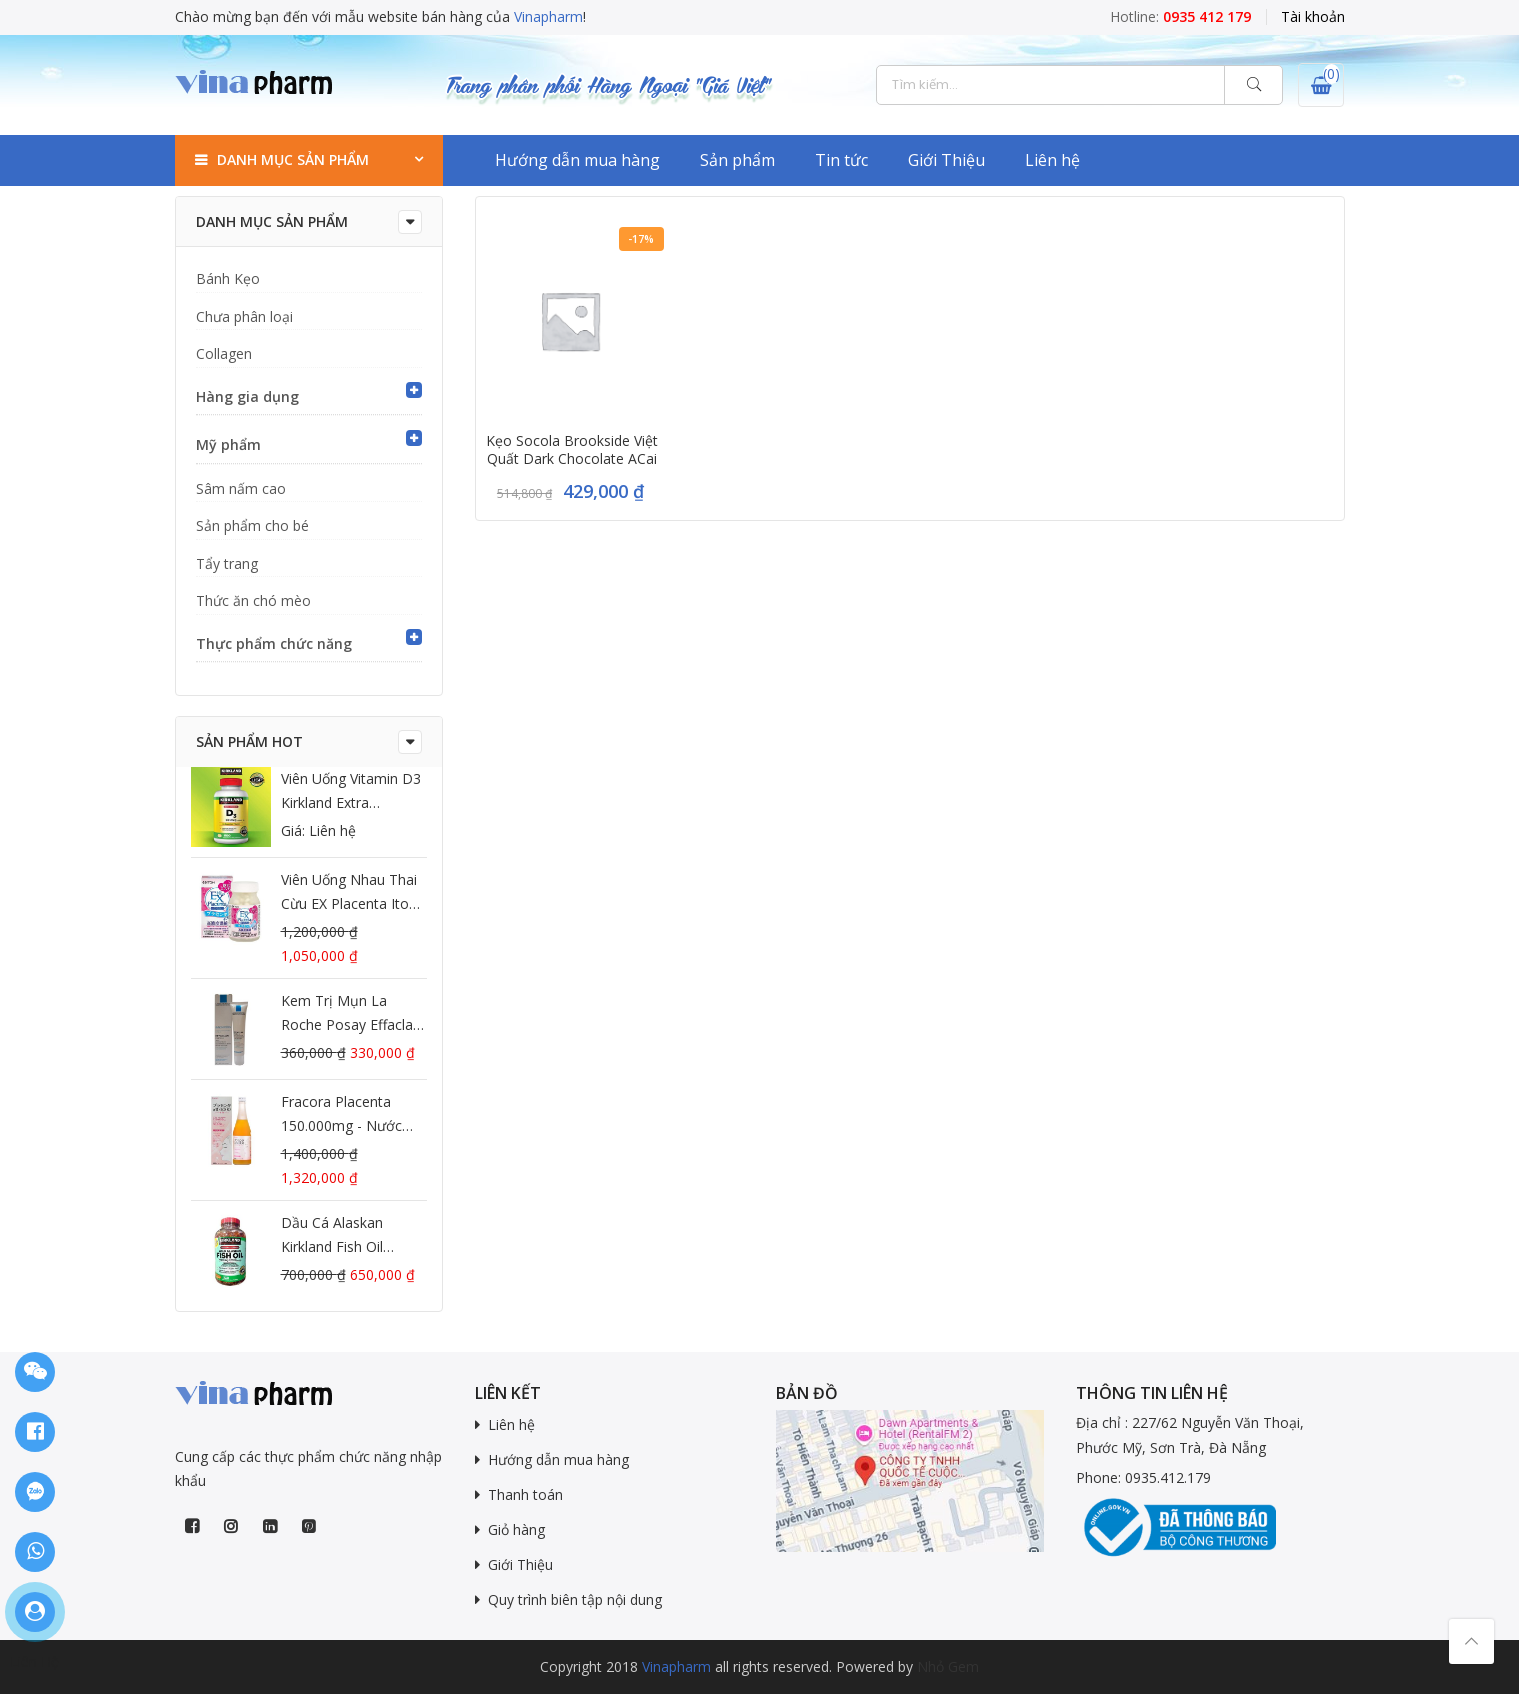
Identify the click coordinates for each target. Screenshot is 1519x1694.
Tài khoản (1313, 16)
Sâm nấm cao (241, 488)
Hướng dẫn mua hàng (577, 160)
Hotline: (1180, 16)
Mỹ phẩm (228, 444)
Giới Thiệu (946, 160)
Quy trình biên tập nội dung (575, 1599)
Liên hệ (1052, 160)
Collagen (224, 353)
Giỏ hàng (516, 1529)
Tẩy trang (227, 563)
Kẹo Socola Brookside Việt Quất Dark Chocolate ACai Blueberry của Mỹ (572, 459)
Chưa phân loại (244, 316)
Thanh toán (525, 1494)
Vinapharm (548, 16)
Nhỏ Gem (948, 1666)
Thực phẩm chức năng (274, 643)
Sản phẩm (737, 160)
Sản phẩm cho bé (252, 525)
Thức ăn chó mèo (253, 600)
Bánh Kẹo (228, 278)
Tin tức (841, 160)
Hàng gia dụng (247, 396)
